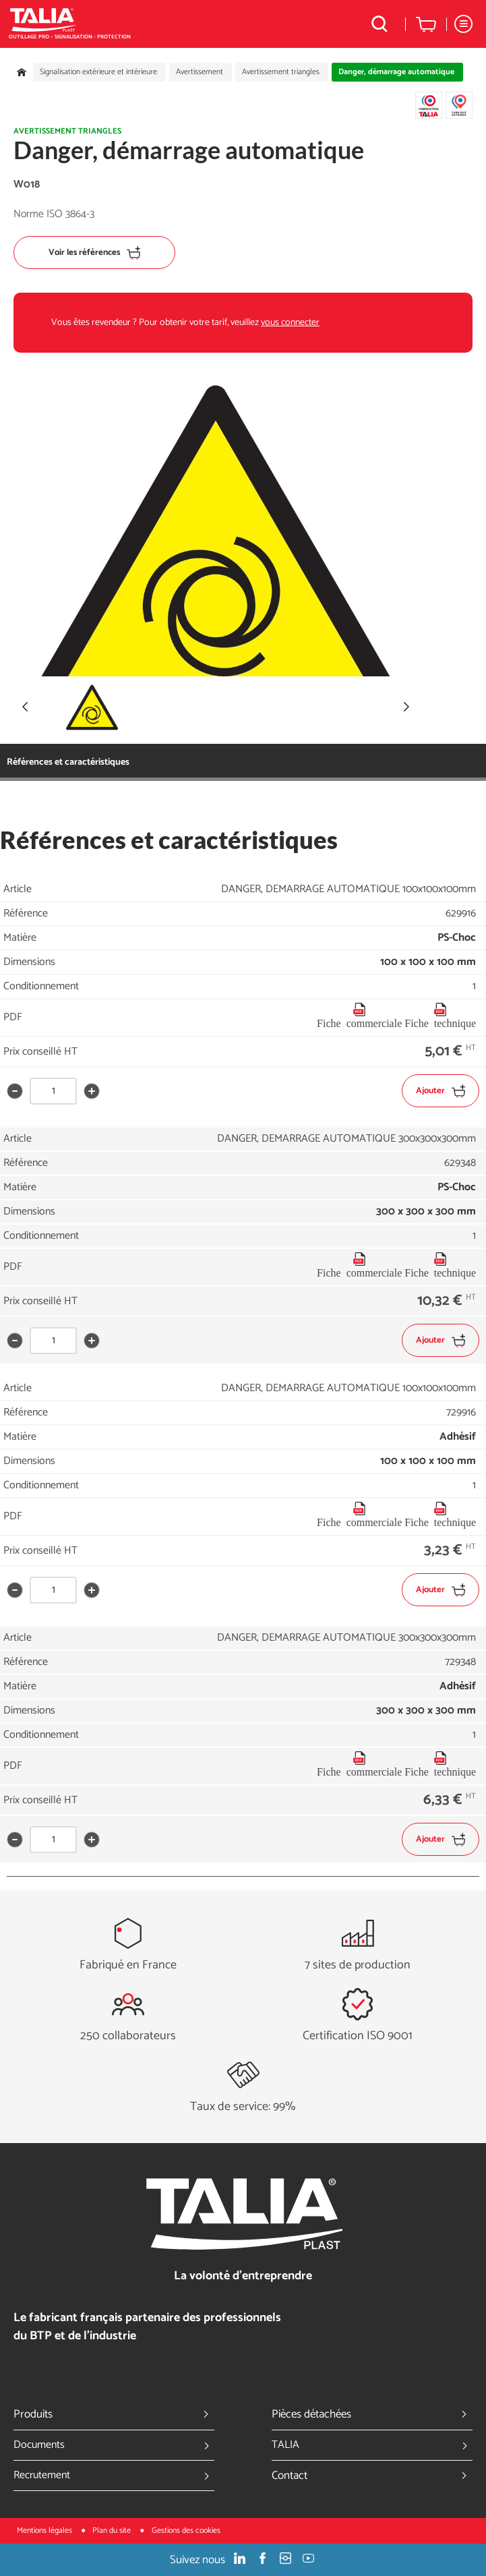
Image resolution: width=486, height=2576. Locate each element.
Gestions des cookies (186, 2530)
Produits (113, 2414)
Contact (372, 2475)
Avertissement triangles (281, 72)
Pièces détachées (372, 2414)
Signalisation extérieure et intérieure (98, 72)
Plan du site (112, 2530)
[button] (406, 706)
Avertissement (199, 72)
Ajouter (440, 1091)
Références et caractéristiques (68, 762)
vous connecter (290, 322)
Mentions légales (45, 2530)
